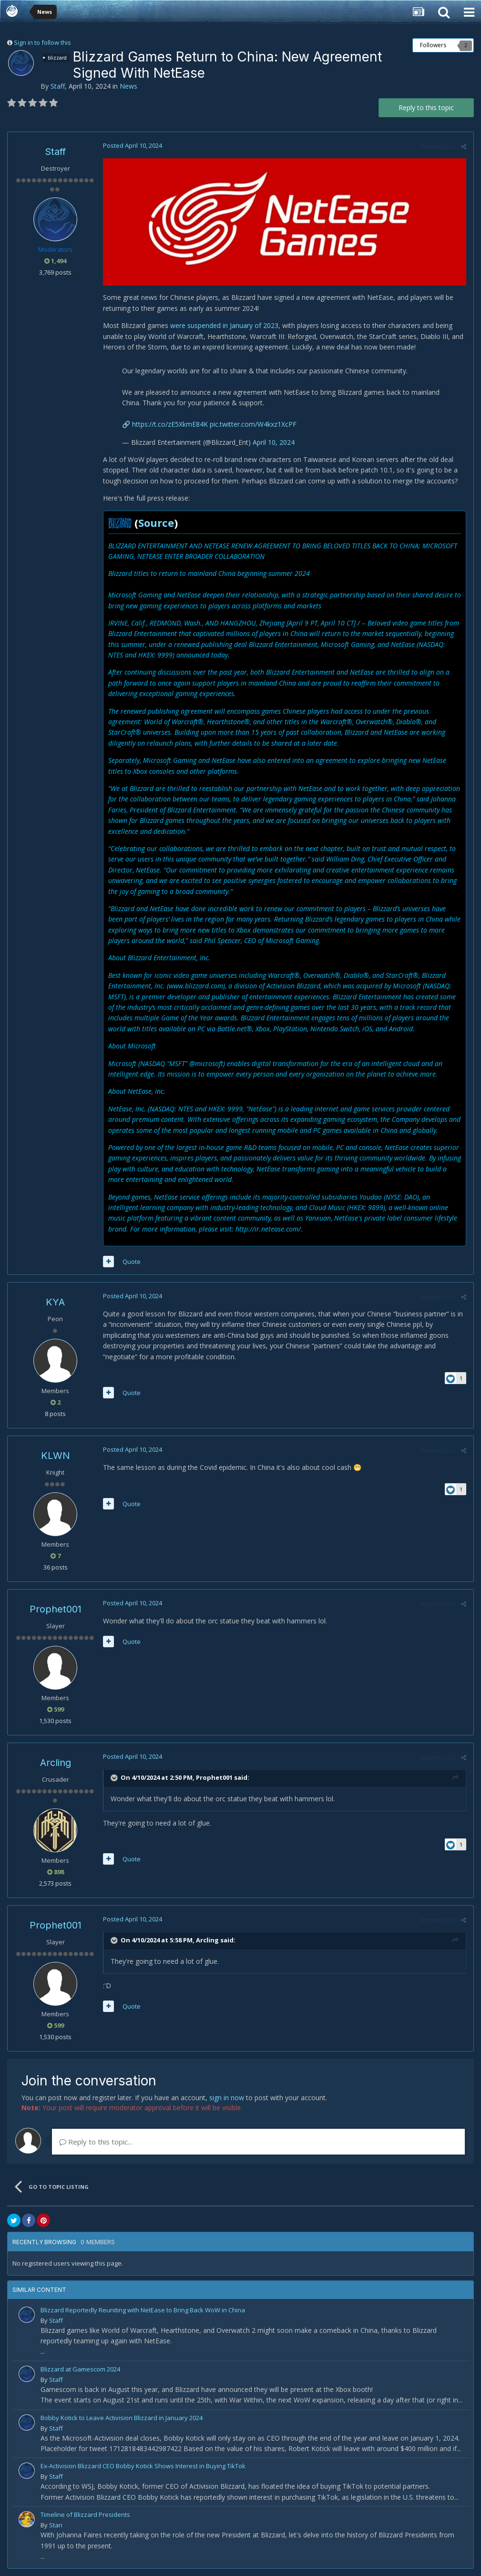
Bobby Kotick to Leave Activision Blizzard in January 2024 (122, 2417)
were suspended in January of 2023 (224, 325)
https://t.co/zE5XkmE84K (170, 424)
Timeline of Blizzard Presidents (85, 2514)
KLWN (55, 1455)
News (128, 86)
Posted (132, 145)
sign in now (226, 2097)
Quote (132, 1261)
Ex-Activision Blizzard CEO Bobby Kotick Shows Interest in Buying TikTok (143, 2466)
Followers (433, 45)
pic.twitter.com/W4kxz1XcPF (253, 424)
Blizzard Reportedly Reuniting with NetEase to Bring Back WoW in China (143, 2310)
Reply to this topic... (95, 2141)
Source (156, 522)
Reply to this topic (426, 107)
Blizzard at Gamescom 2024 (80, 2369)
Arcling (55, 1762)
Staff (58, 86)
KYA (55, 1302)
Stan (55, 2525)
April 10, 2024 (274, 442)
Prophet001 (56, 1609)
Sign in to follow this (42, 42)
